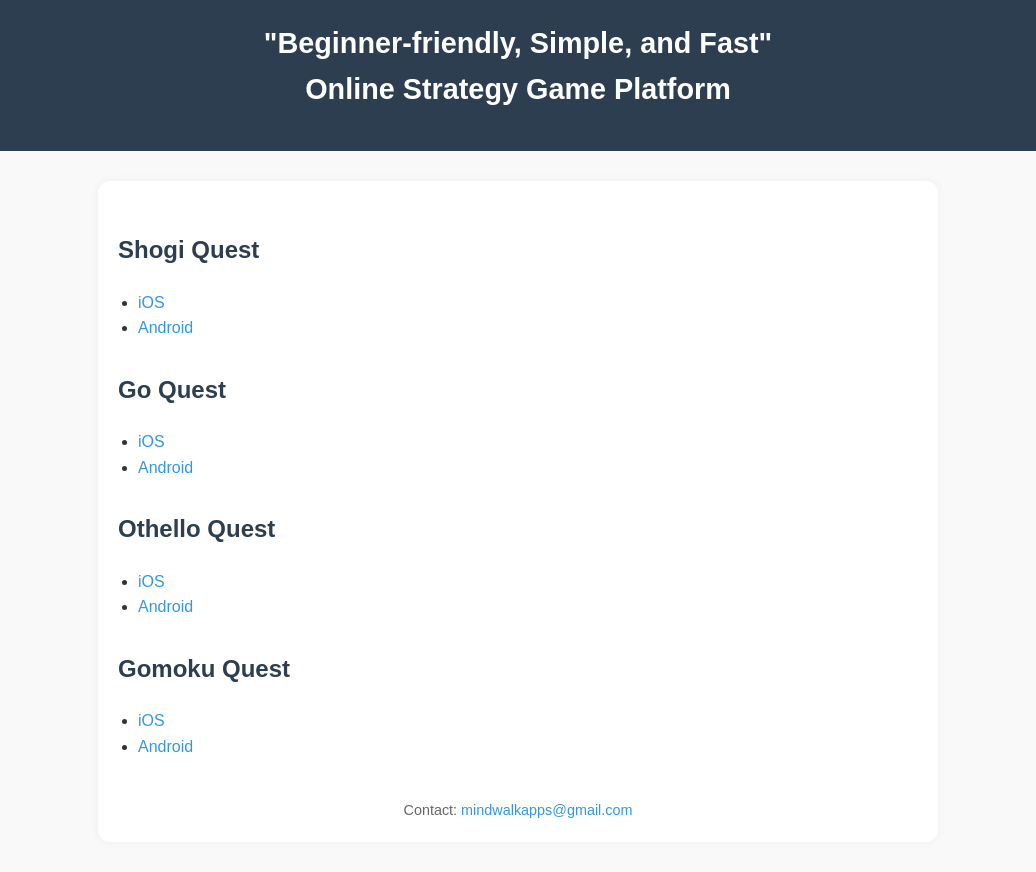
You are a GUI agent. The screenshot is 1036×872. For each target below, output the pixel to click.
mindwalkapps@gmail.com (546, 810)
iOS (151, 302)
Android (165, 327)
